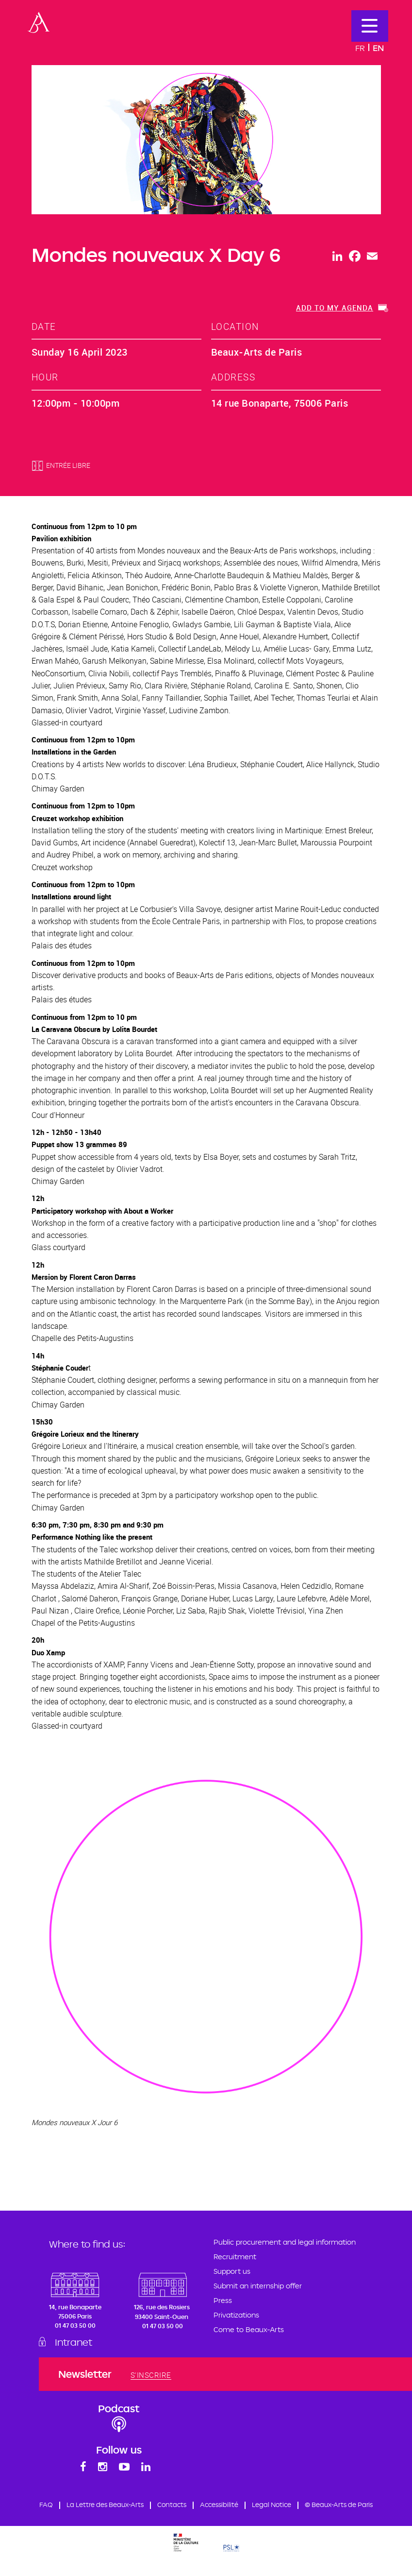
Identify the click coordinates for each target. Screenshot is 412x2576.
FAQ (78, 2506)
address (233, 377)
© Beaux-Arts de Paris (206, 2521)
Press (223, 2300)
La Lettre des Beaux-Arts (141, 2506)
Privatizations (236, 2314)
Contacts (213, 2506)
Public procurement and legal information (285, 2242)
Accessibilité (263, 2506)
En (378, 48)
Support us (232, 2271)
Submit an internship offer (258, 2285)
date (44, 326)
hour (45, 377)
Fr (360, 48)
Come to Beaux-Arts (249, 2329)
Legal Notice (318, 2506)
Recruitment (235, 2256)
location (235, 326)
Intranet (77, 2342)
